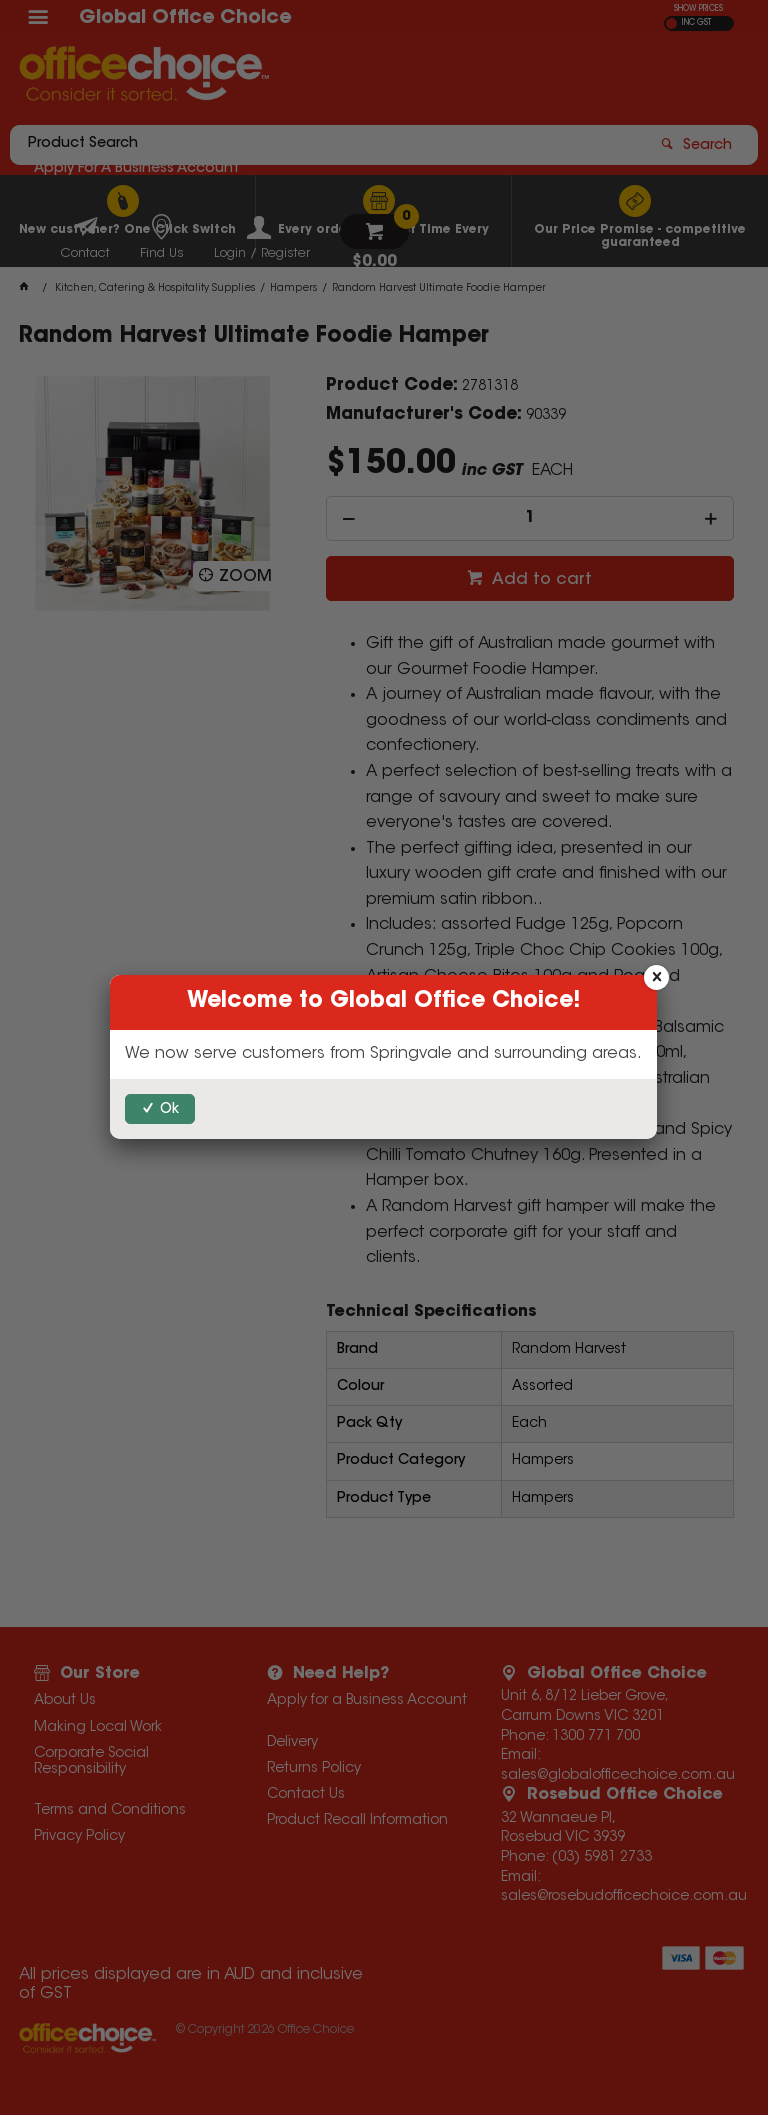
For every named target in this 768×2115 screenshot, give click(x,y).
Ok (169, 1110)
